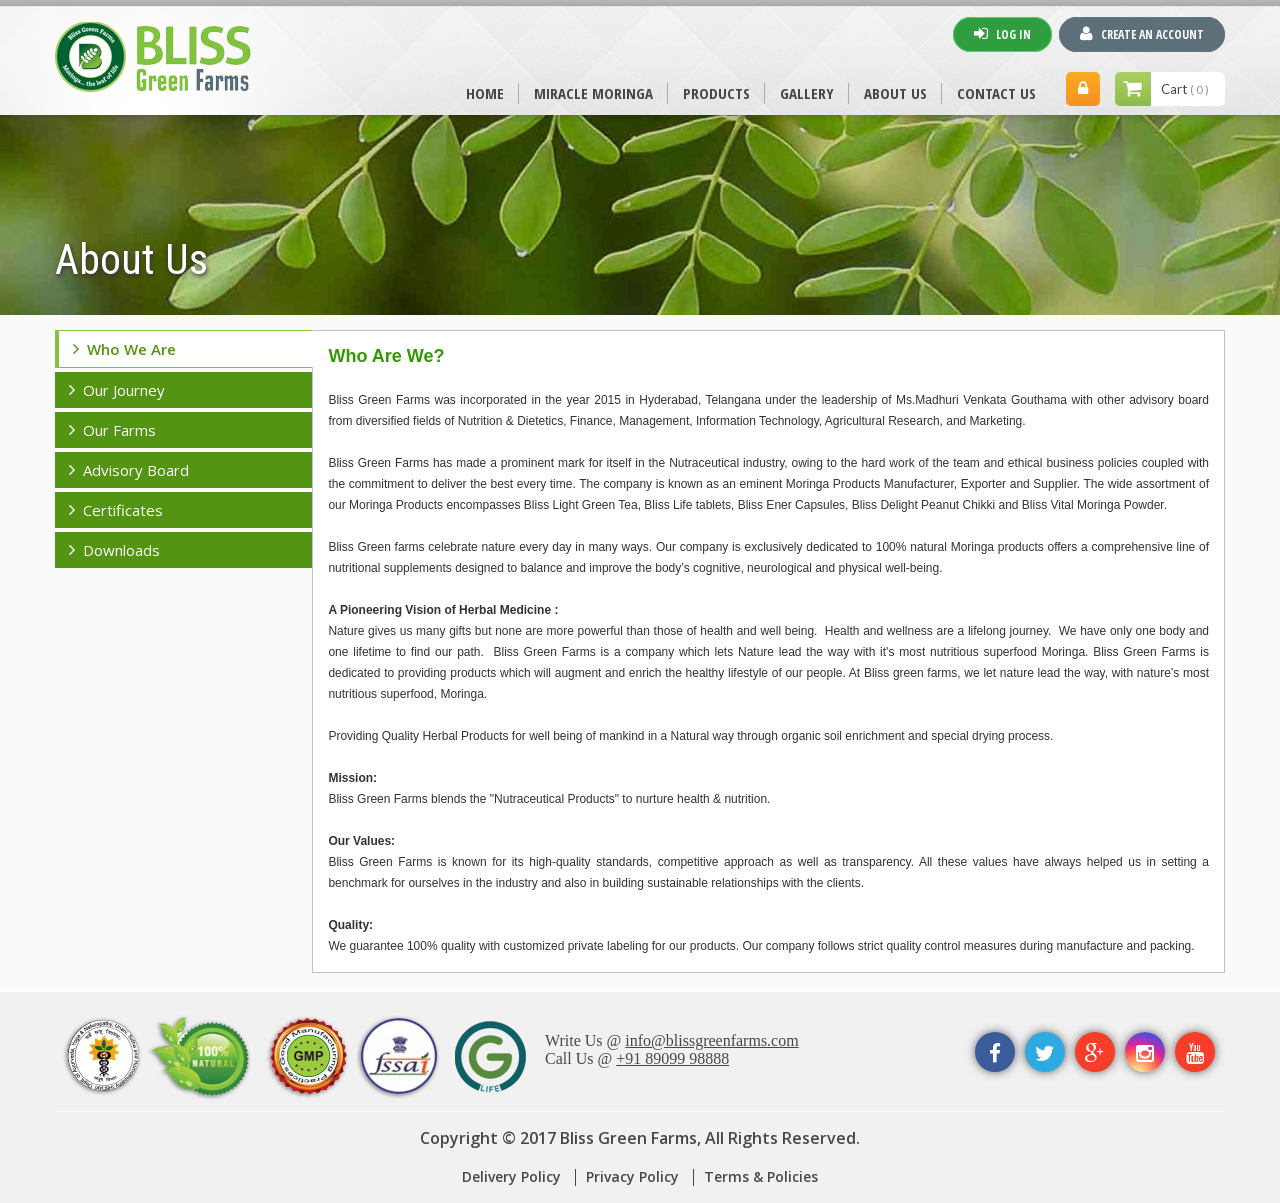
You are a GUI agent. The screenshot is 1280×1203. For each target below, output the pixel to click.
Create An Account (1142, 34)
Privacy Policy (632, 1176)
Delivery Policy (511, 1176)
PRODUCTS (716, 93)
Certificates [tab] (116, 510)
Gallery (807, 93)
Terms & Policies (761, 1176)
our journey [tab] (117, 390)
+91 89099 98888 (672, 1058)
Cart (1185, 89)
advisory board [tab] (129, 470)
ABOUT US (895, 93)
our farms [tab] (112, 430)
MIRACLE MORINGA (593, 93)
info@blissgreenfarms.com (711, 1040)
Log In (1002, 34)
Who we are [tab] (124, 349)
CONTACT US (996, 93)
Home (485, 93)
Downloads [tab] (114, 550)
